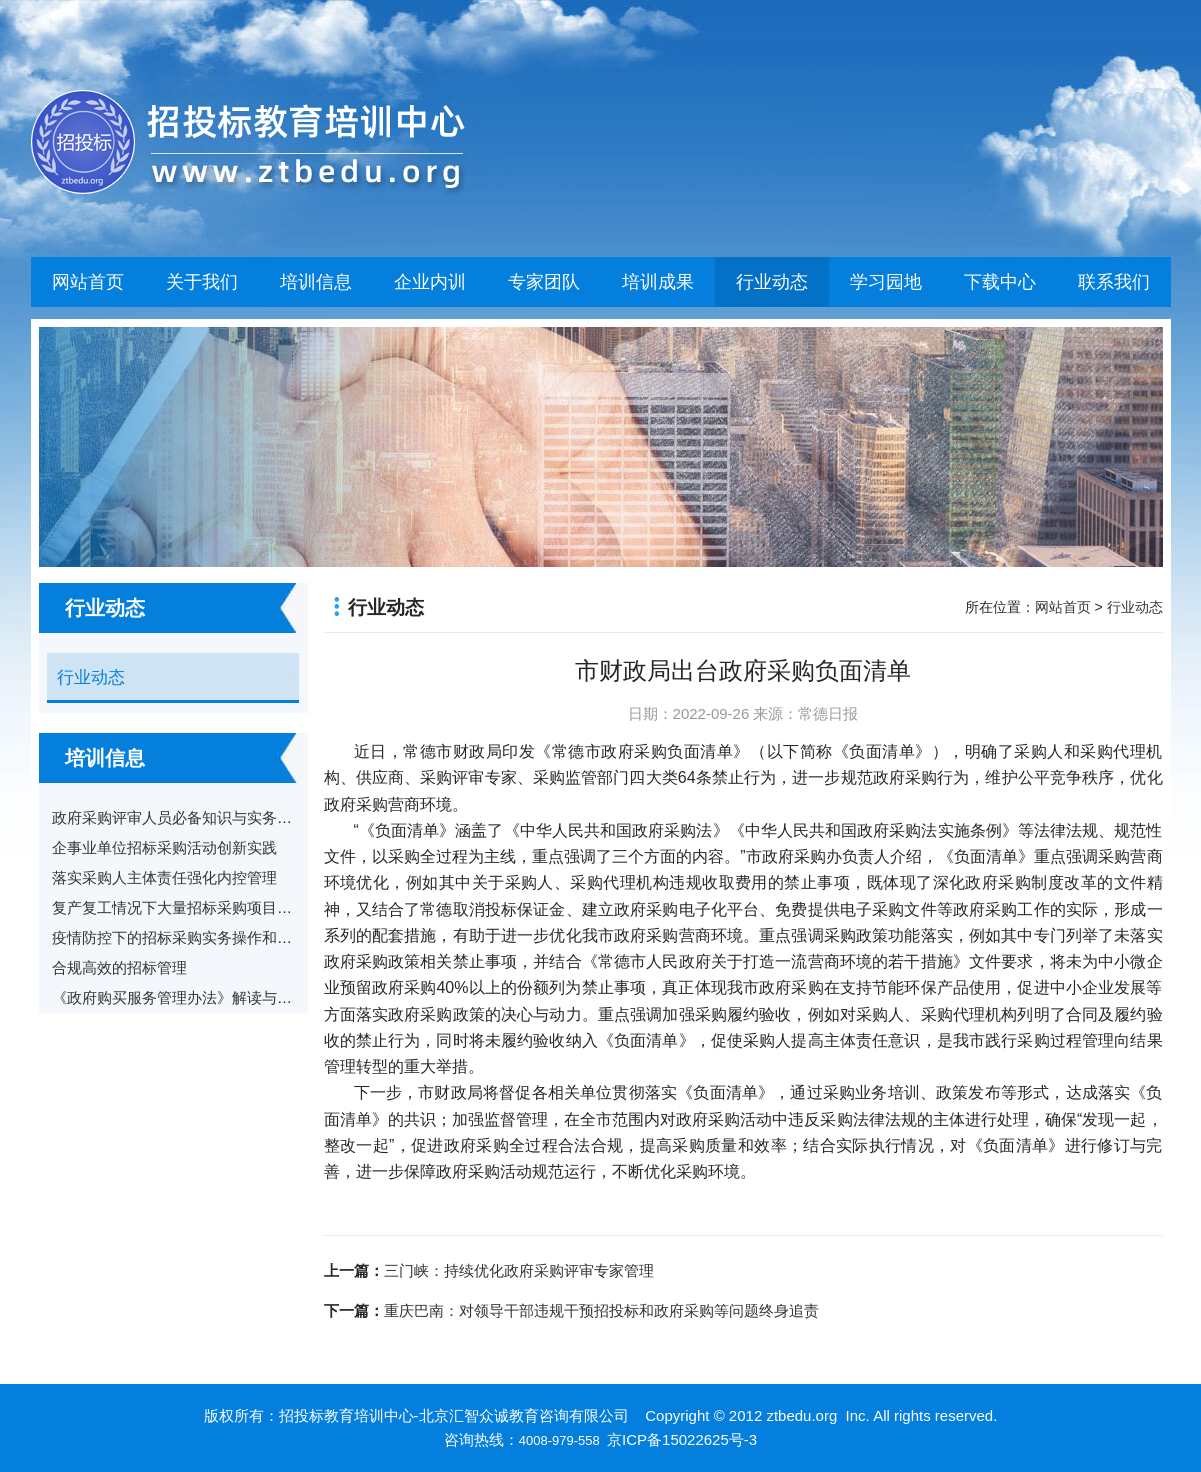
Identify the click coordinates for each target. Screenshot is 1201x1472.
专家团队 (544, 282)
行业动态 (772, 282)
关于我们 (202, 282)
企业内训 (430, 282)
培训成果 (658, 282)
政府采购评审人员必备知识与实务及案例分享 (202, 817)
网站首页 (88, 282)
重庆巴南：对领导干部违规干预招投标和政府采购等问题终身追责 (601, 1310)
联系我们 (1114, 282)
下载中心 (1000, 282)
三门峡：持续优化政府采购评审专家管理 (519, 1270)
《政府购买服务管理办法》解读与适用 (179, 997)
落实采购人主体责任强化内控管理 (164, 877)
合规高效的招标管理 (119, 967)
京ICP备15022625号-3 (682, 1439)
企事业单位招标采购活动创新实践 (164, 847)
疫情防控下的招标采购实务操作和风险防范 (194, 937)
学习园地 (886, 282)
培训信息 (316, 282)
